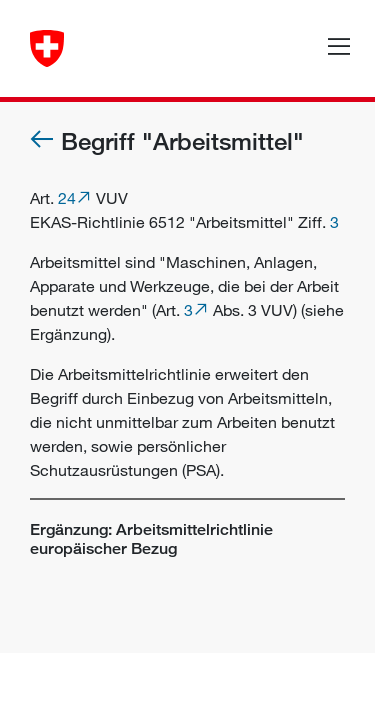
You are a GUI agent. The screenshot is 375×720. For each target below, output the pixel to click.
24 (67, 198)
